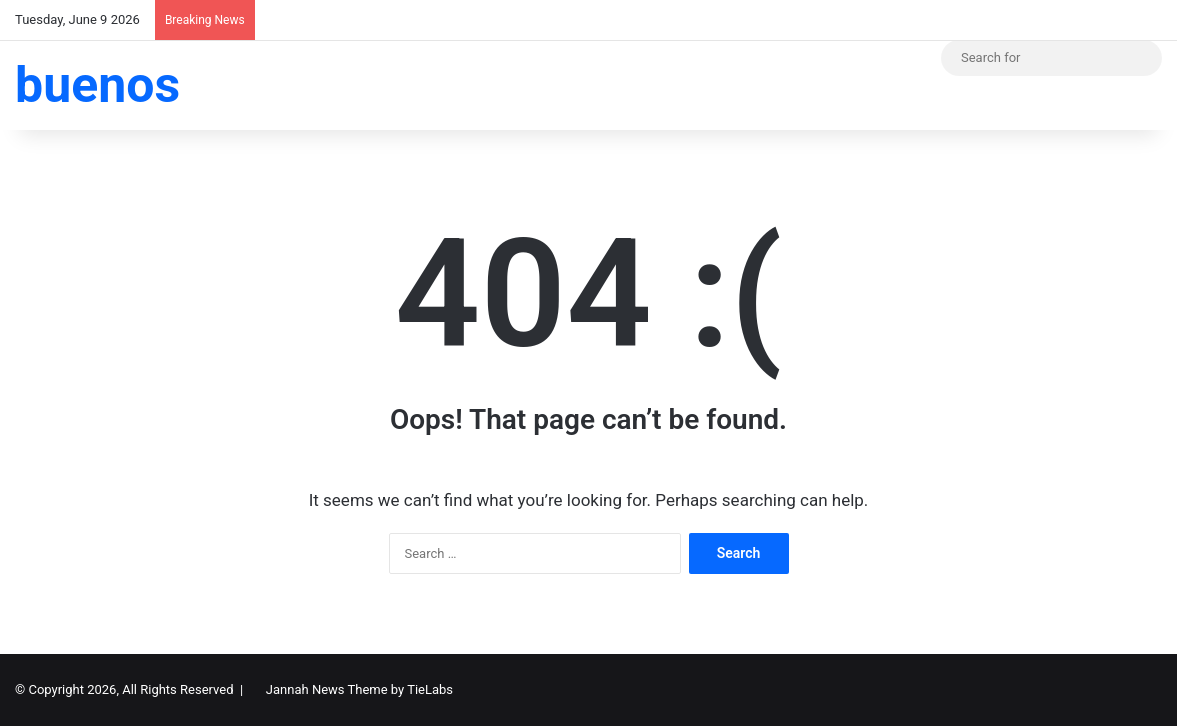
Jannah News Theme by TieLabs (359, 689)
